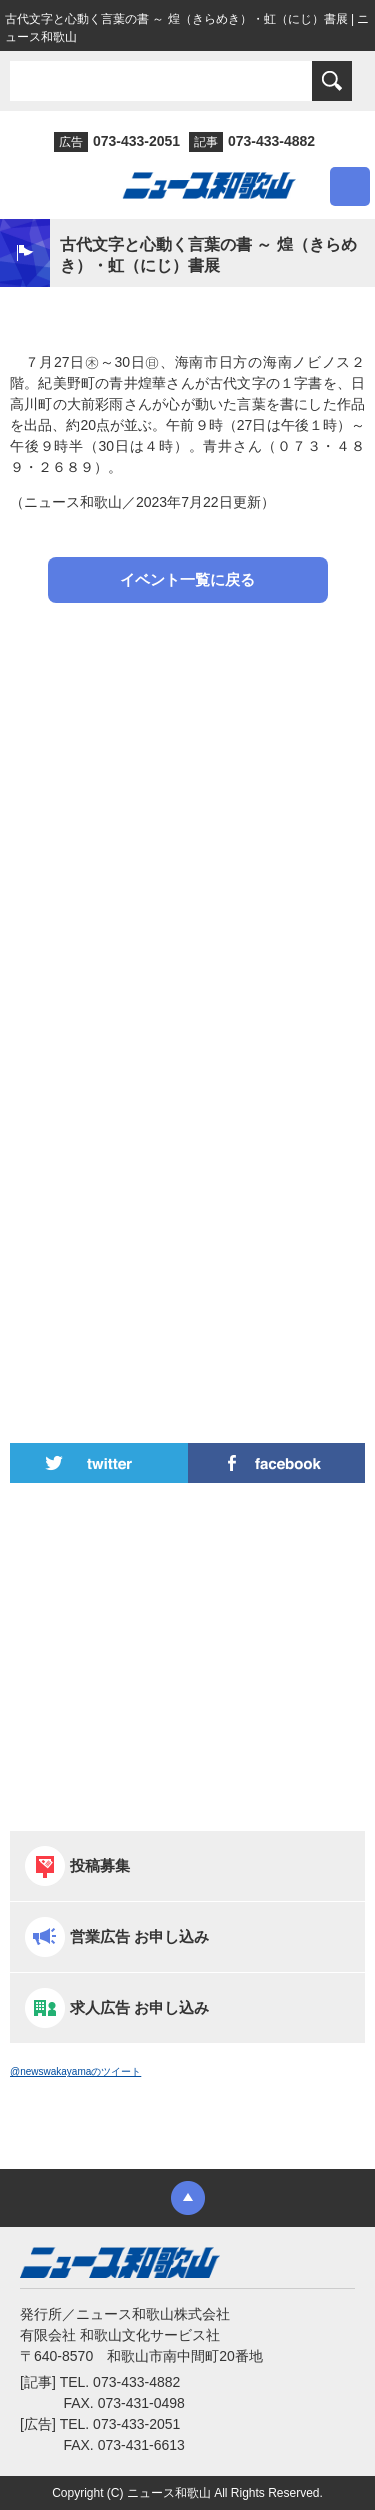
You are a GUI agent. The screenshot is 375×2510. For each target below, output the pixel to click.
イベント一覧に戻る (187, 579)
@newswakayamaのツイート (75, 2071)
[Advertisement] (187, 830)
